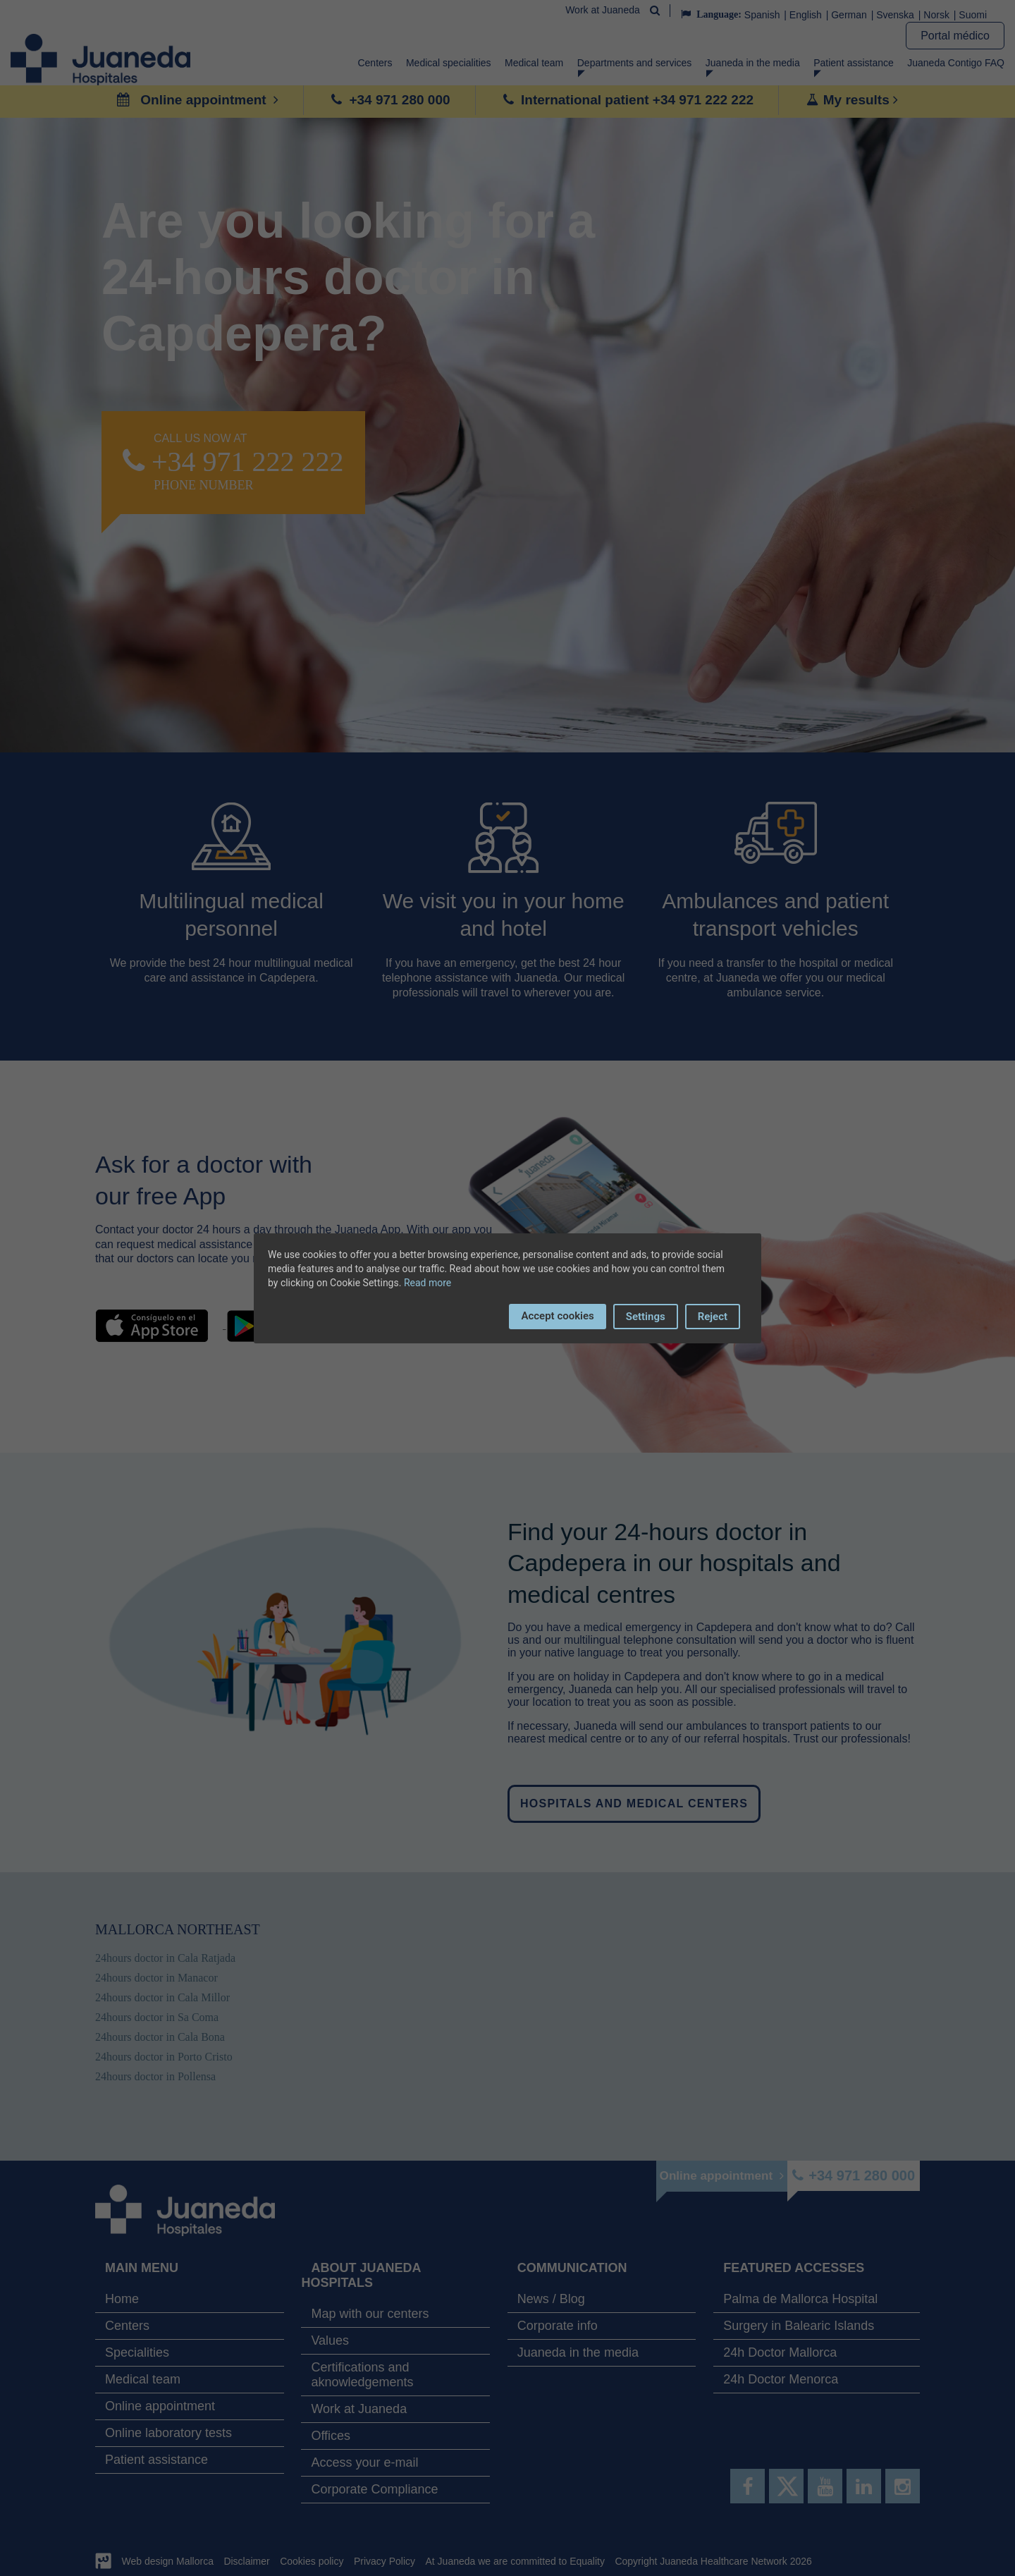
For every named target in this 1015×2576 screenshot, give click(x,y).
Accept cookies (557, 1316)
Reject (712, 1316)
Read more (427, 1282)
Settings (645, 1316)
